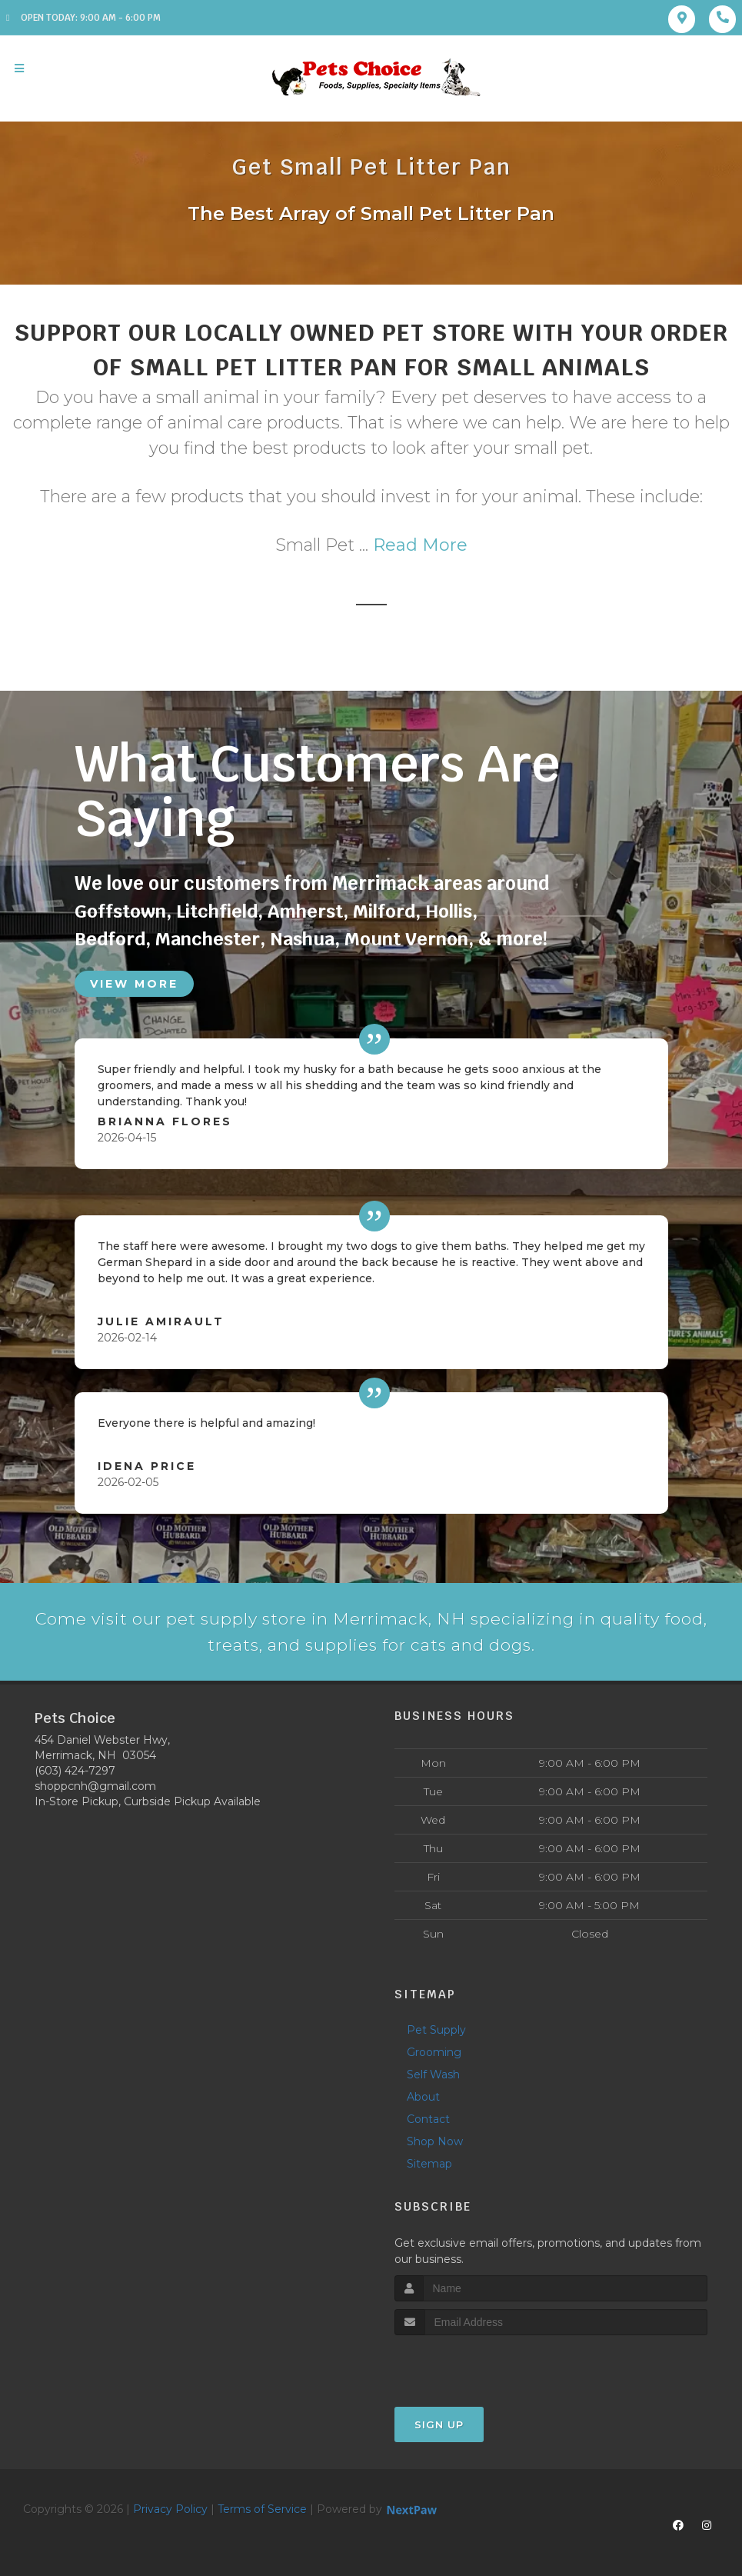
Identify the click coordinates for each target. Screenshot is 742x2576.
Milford (387, 911)
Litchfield (217, 911)
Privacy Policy (170, 2511)
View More (134, 984)
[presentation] (476, 2365)
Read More (420, 545)
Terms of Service (262, 2511)
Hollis (451, 911)
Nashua (303, 939)
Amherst (307, 911)
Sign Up (439, 2426)
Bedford (110, 939)
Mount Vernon (408, 939)
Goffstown (120, 911)
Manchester (208, 939)
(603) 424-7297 (75, 1773)
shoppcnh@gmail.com (95, 1788)
